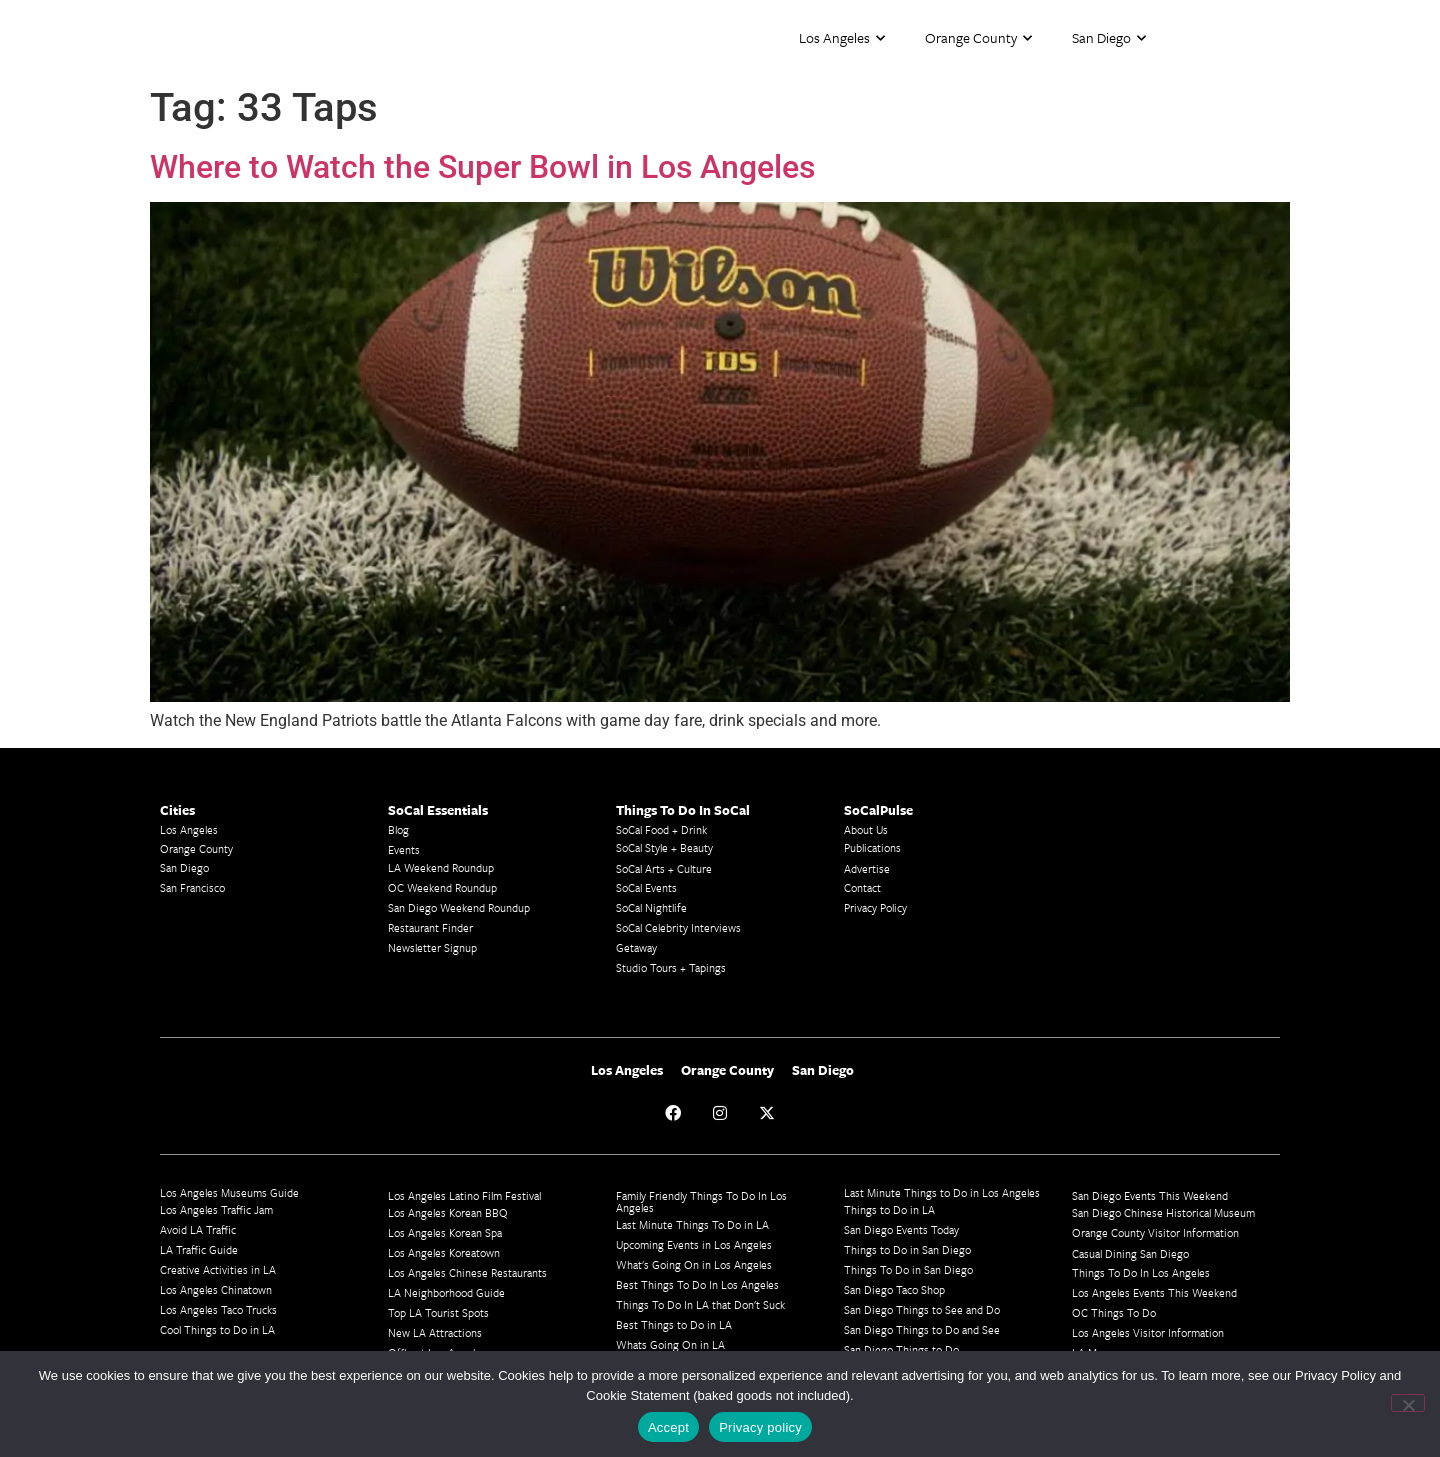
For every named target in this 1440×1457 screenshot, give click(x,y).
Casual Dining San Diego (1130, 1253)
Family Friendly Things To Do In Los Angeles (701, 1201)
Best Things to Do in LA (674, 1324)
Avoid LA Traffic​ (198, 1229)
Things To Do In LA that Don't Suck (700, 1304)
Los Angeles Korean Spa (445, 1232)
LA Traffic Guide (199, 1249)
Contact (862, 887)
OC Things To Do (1114, 1312)
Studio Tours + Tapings (671, 967)
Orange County (978, 38)
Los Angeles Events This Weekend (1154, 1292)
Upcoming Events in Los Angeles (694, 1244)
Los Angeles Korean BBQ (448, 1212)
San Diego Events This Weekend (1150, 1195)
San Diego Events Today (901, 1229)
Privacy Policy (875, 907)
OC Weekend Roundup (442, 887)
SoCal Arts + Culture (664, 868)
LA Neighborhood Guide (446, 1292)
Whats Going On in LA (670, 1344)
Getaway (636, 947)
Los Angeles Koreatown (444, 1252)
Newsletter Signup (432, 947)
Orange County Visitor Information (1155, 1232)
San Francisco (192, 887)
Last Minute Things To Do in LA (692, 1224)
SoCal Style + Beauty (664, 847)
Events (404, 849)
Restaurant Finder (430, 927)
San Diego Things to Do (901, 1349)
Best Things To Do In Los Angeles (697, 1284)
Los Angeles (842, 38)
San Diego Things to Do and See (922, 1329)
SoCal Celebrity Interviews (678, 927)
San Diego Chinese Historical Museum (1163, 1212)
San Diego (1109, 38)
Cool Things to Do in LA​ (217, 1329)
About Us (866, 829)
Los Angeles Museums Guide (229, 1192)
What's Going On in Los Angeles (694, 1264)
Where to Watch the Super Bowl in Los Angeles (482, 167)
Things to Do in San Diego (907, 1249)
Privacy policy (760, 1427)
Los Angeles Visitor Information (1148, 1332)
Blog (398, 829)
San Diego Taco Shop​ (894, 1289)
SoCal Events (646, 887)
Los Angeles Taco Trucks (218, 1309)
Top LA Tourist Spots (438, 1312)
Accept (668, 1427)
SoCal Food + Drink (661, 829)
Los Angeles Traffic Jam (216, 1209)
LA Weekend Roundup (441, 867)
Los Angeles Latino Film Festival (464, 1195)
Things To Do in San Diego (908, 1269)
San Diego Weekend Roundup (459, 907)
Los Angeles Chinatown (216, 1289)
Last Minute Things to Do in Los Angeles (942, 1192)
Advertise (867, 868)
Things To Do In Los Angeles (1141, 1272)
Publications (872, 847)
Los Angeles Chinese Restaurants (467, 1272)
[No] (1408, 1403)
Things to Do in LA (889, 1209)
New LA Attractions (435, 1332)
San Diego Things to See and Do (922, 1309)
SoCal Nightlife (651, 907)
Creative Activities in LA (218, 1269)
